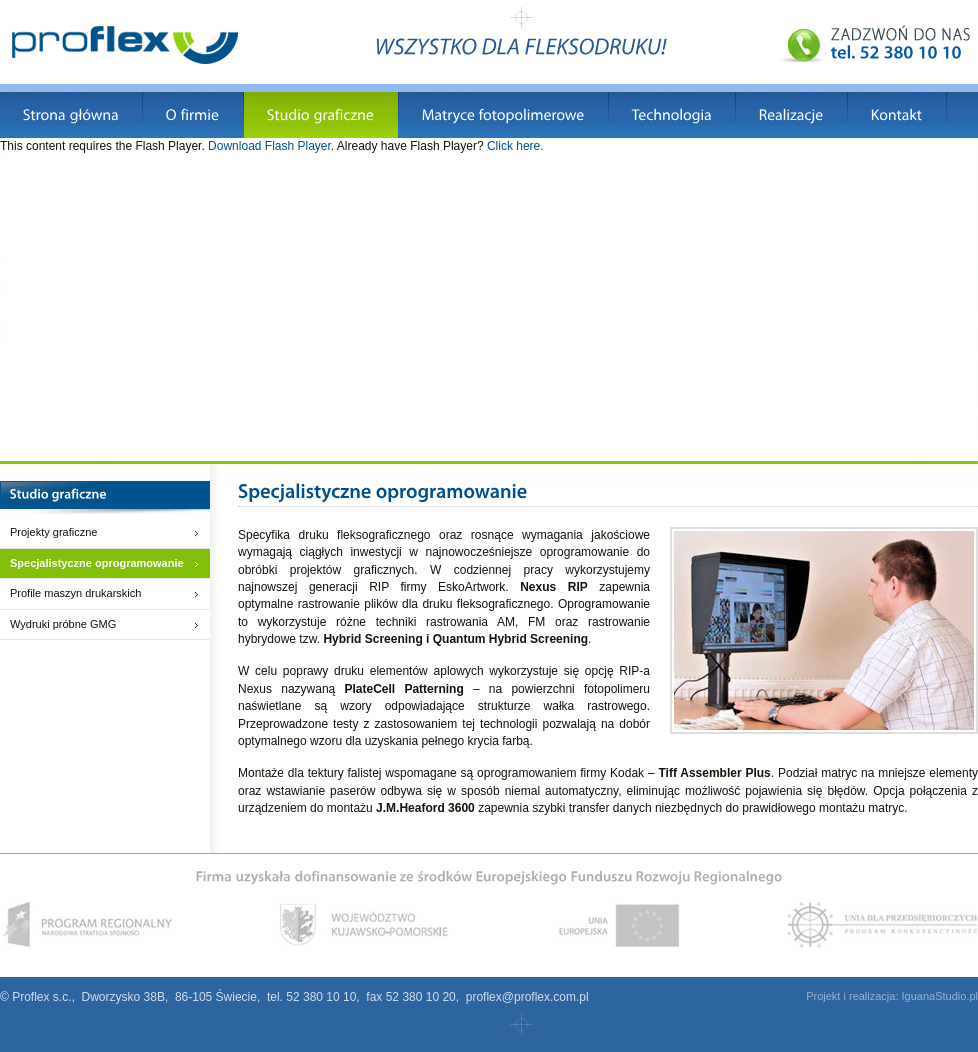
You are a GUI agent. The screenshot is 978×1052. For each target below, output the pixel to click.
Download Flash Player (269, 146)
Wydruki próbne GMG (63, 624)
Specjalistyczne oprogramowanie (97, 563)
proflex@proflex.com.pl (527, 997)
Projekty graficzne (53, 532)
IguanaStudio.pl (940, 996)
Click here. (515, 146)
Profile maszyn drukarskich (75, 593)
